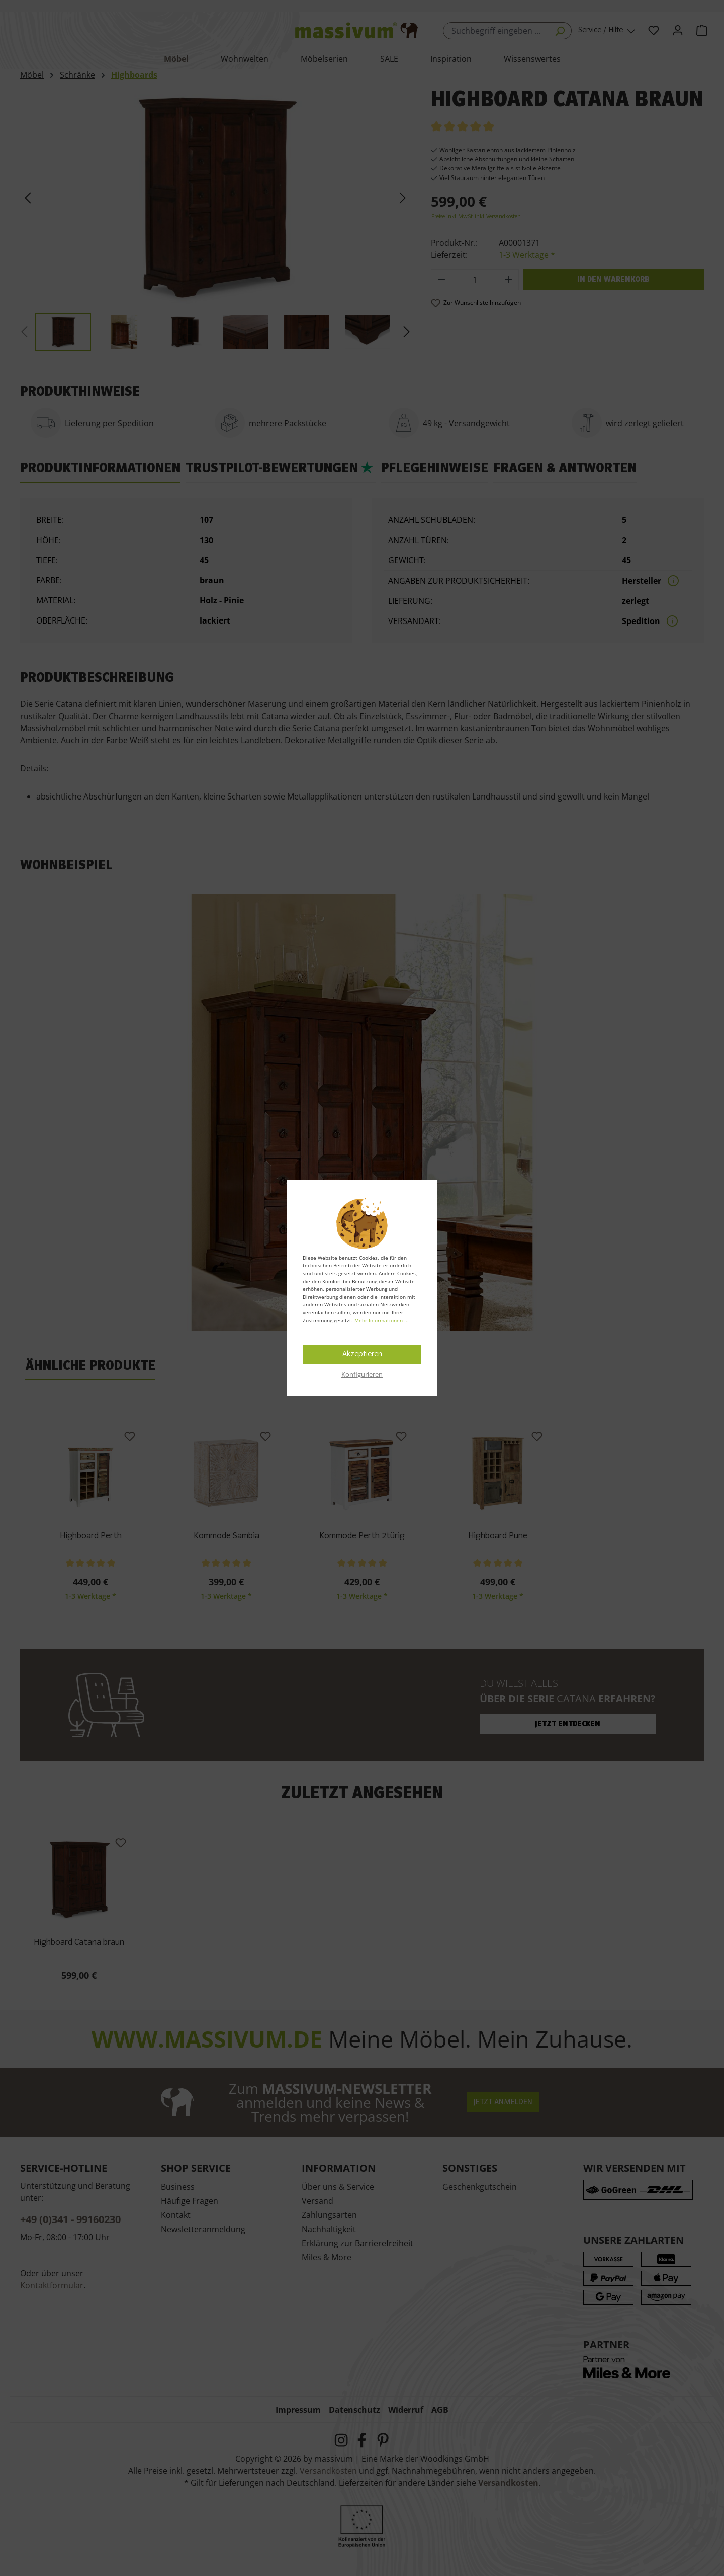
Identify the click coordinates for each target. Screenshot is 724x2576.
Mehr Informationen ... (381, 1320)
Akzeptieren (362, 1354)
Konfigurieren (362, 1374)
